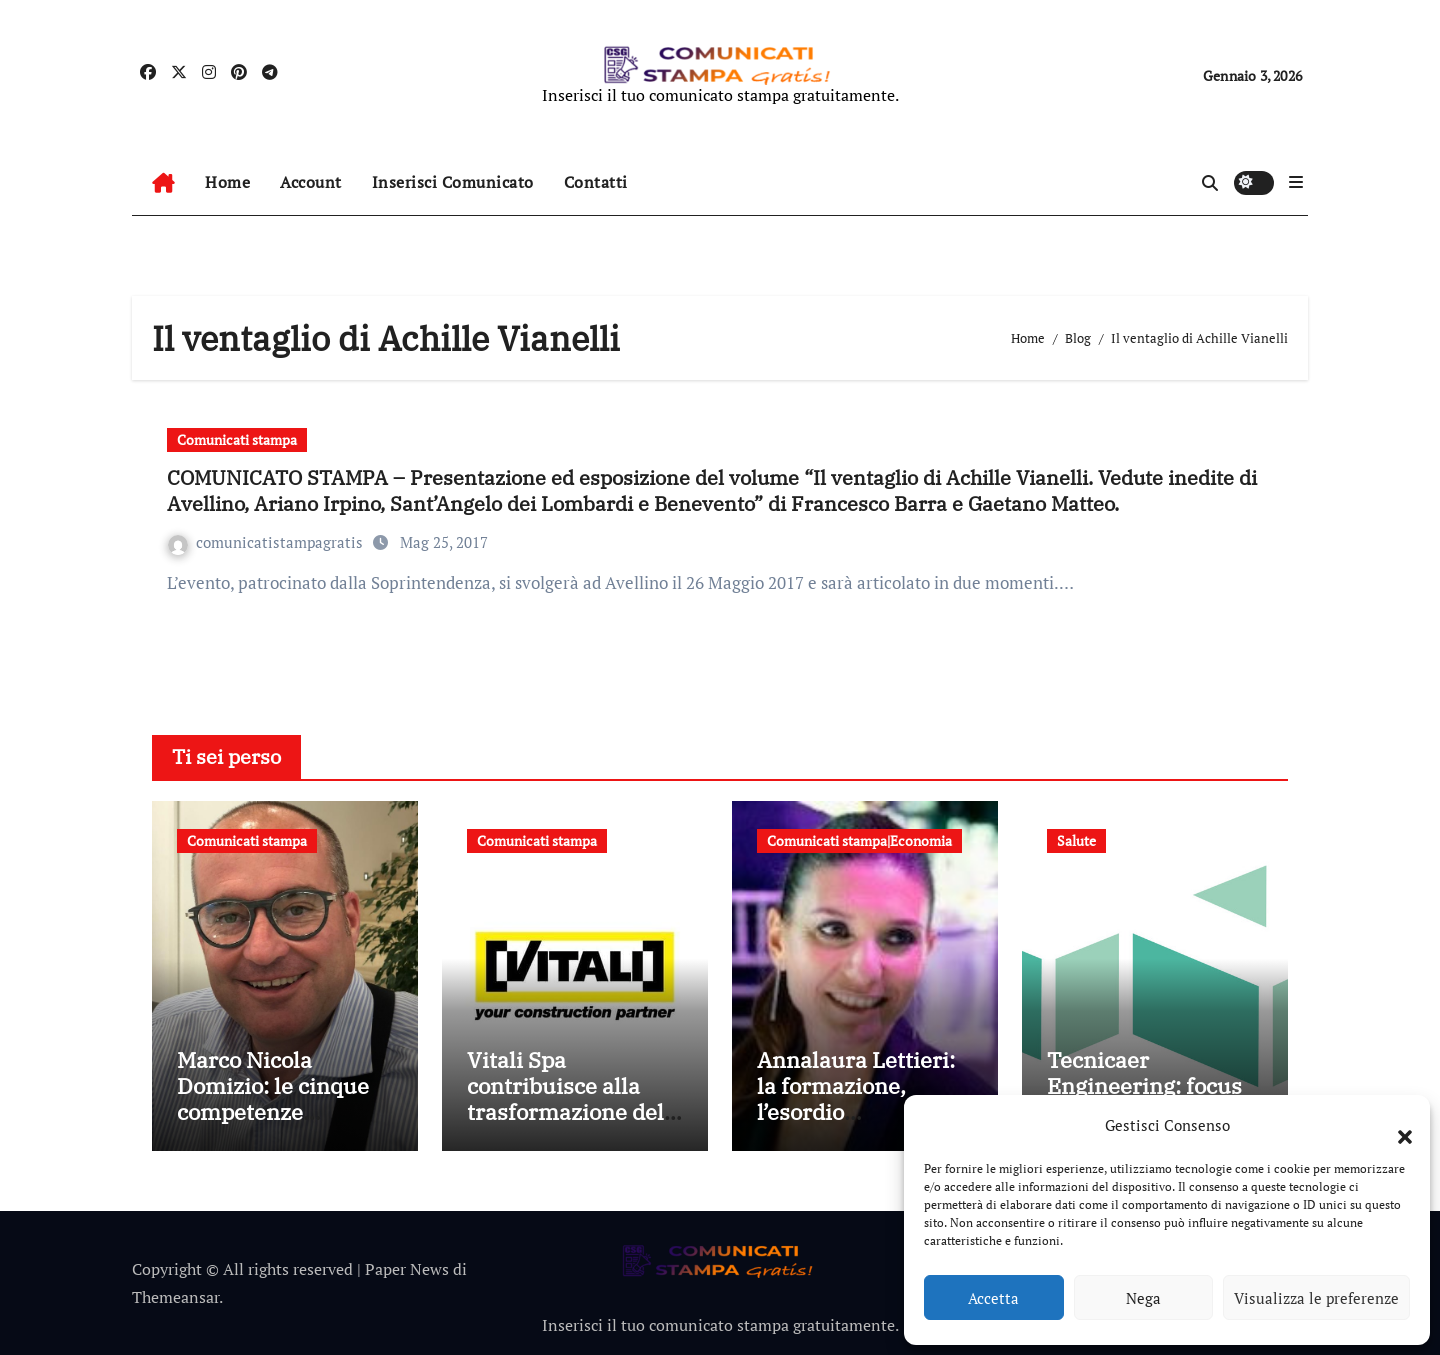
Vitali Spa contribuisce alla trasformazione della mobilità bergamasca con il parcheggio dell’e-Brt (575, 1125)
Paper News (407, 1269)
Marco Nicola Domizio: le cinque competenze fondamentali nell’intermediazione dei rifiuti (279, 1125)
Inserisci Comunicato (453, 182)
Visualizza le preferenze (1316, 1298)
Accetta (993, 1298)
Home (227, 182)
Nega (1143, 1298)
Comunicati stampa (237, 439)
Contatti (596, 182)
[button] (1395, 1125)
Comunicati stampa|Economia (859, 840)
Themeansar (175, 1297)
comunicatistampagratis (267, 542)
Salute (1076, 840)
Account (311, 182)
